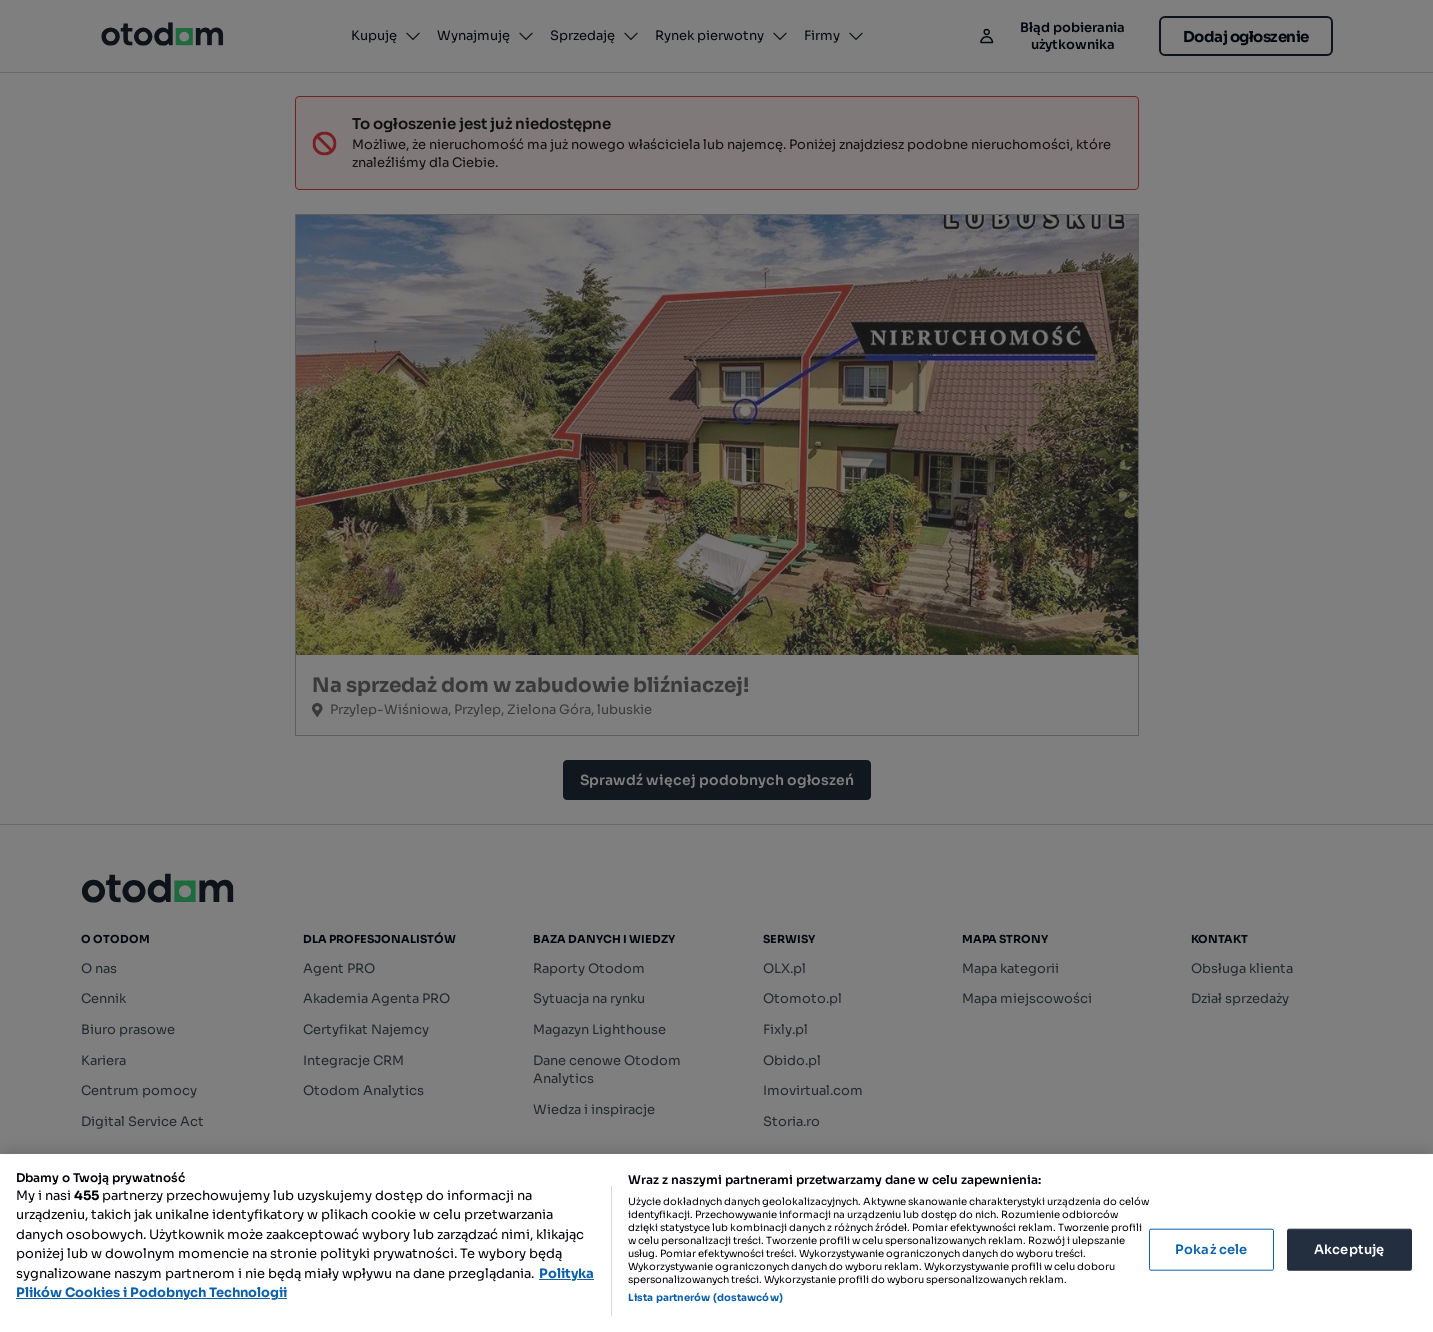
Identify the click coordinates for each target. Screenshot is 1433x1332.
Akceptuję (1349, 1249)
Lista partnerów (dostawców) (705, 1297)
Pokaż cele (1211, 1249)
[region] (716, 1243)
